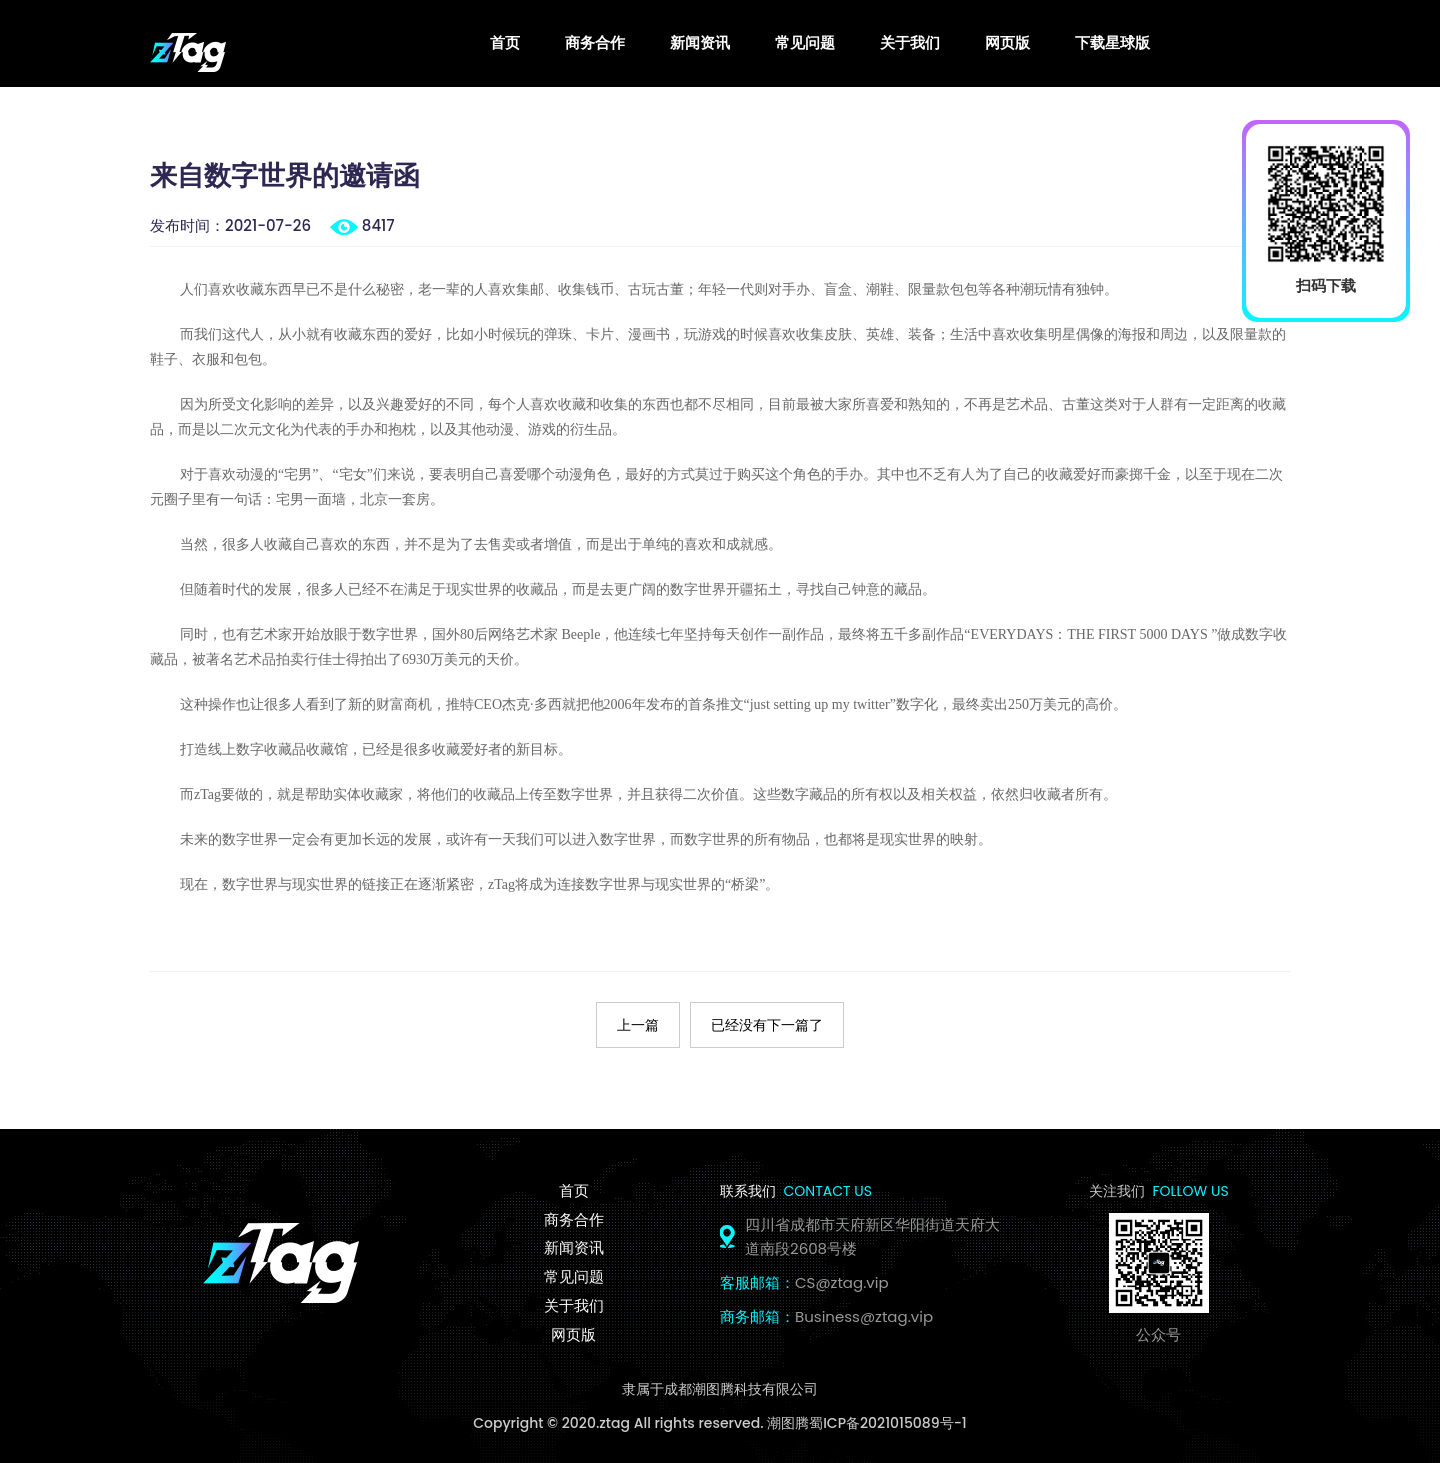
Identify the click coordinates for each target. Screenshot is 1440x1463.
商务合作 (595, 41)
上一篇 (638, 1023)
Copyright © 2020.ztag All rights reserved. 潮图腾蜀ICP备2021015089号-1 (720, 1421)
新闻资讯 (700, 41)
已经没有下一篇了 (767, 1023)
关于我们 (910, 41)
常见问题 (805, 41)
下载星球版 (1112, 41)
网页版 (1007, 41)
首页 (505, 41)
